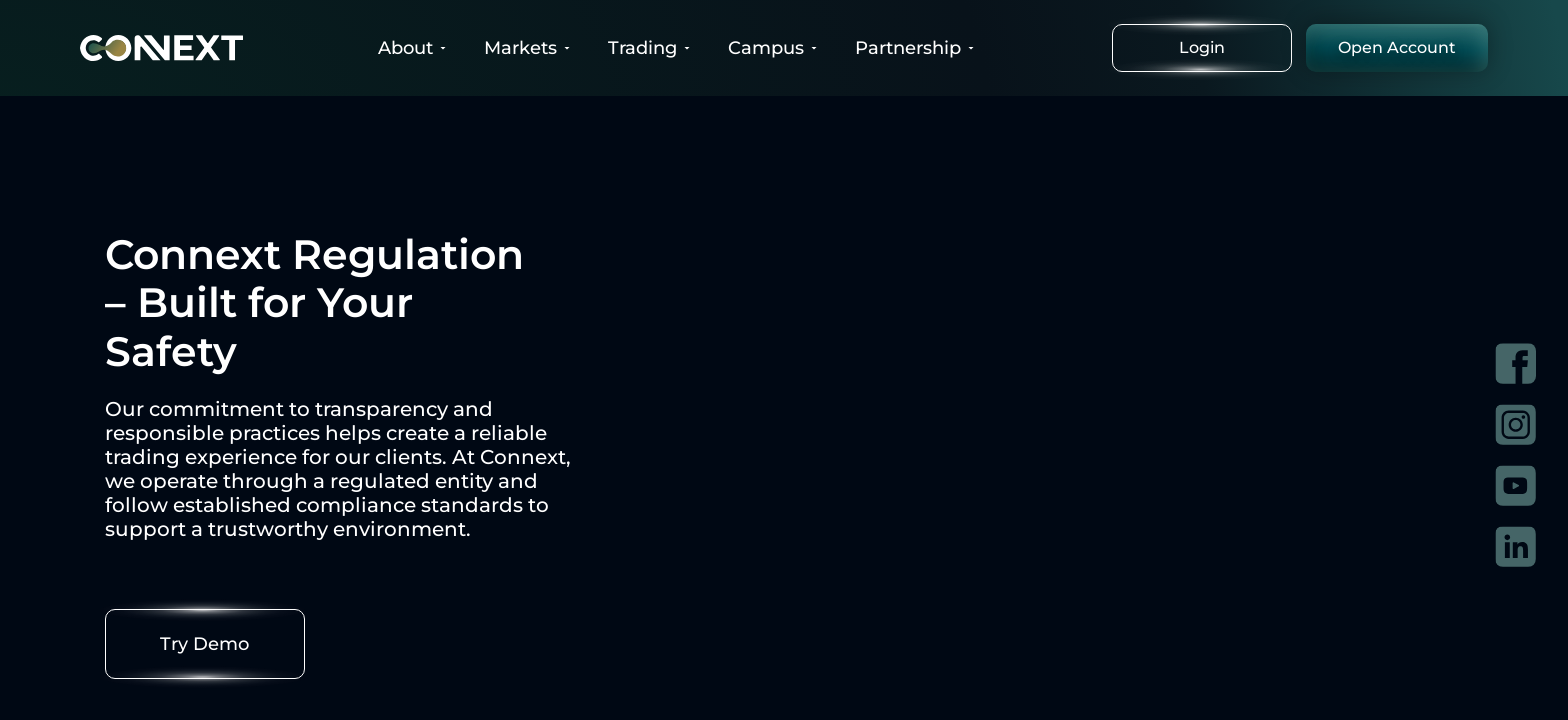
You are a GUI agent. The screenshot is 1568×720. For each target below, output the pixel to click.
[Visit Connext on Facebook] (1515, 363)
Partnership (916, 48)
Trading (650, 48)
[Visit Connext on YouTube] (1515, 485)
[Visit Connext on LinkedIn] (1515, 546)
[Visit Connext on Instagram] (1515, 424)
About (413, 48)
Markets (528, 48)
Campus (774, 48)
